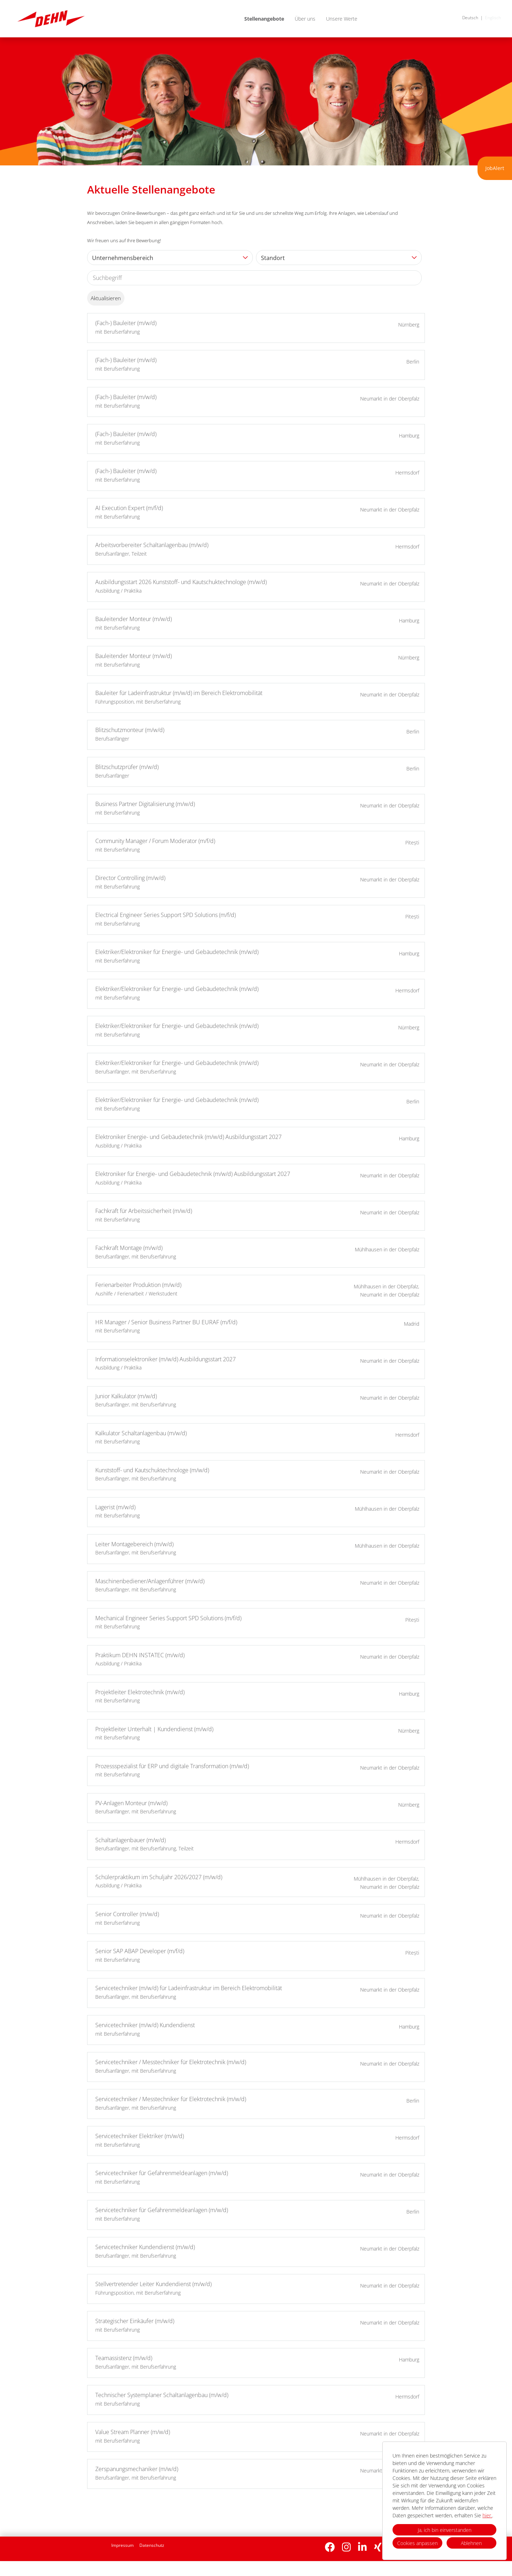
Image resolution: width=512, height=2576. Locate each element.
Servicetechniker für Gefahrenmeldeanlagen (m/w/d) (161, 2173)
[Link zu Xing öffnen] (377, 2547)
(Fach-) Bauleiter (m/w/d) (125, 323)
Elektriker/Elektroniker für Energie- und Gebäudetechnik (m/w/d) (176, 952)
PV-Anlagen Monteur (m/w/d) (131, 1803)
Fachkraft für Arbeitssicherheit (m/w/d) (143, 1211)
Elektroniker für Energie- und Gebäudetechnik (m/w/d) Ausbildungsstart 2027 (192, 1174)
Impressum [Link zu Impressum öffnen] (122, 2545)
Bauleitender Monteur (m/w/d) (133, 619)
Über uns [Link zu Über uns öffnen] (305, 18)
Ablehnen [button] (471, 2543)
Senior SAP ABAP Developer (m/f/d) (139, 1951)
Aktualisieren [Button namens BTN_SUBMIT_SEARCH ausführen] (106, 298)
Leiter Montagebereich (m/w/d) (134, 1544)
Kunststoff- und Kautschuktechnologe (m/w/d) (152, 1470)
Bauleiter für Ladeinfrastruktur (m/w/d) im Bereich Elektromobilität (178, 693)
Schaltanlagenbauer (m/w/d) (130, 1840)
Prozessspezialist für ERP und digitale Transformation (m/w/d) (172, 1766)
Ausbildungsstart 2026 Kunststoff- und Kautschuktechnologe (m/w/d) (181, 582)
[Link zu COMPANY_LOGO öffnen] (51, 18)
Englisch (493, 18)
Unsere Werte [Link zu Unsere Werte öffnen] (341, 18)
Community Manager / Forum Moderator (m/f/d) (155, 841)
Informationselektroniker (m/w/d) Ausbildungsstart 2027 (165, 1359)
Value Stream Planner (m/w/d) (132, 2432)
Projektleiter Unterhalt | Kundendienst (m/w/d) (154, 1729)
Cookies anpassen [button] (417, 2543)
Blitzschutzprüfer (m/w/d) (127, 767)
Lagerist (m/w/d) (115, 1507)
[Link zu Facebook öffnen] (330, 2547)
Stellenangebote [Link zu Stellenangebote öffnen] (264, 18)
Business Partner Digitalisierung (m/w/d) (145, 804)
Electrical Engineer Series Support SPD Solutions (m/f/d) (165, 915)
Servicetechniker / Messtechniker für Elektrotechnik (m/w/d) (170, 2062)
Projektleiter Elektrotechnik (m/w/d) (140, 1692)
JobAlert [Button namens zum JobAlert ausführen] (494, 168)
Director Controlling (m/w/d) (130, 878)
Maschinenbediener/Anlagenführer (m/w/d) (149, 1581)
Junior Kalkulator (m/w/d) (126, 1396)
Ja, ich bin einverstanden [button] (444, 2530)
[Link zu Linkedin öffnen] (362, 2547)
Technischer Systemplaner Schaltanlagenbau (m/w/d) (161, 2395)
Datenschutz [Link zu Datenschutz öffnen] (151, 2545)
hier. (487, 2515)
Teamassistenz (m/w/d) (123, 2358)
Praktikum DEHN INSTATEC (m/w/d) (140, 1655)
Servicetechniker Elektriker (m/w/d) (139, 2136)
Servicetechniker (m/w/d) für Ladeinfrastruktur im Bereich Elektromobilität (188, 1988)
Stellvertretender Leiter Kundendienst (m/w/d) (153, 2284)
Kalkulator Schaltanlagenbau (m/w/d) (141, 1433)
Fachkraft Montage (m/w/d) (128, 1248)
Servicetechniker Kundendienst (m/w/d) (145, 2247)
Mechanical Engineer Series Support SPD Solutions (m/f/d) (168, 1618)
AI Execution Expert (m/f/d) (129, 508)
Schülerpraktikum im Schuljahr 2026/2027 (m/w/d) (158, 1877)
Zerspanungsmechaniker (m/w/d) (136, 2469)
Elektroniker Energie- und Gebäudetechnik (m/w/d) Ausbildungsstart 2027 (188, 1137)
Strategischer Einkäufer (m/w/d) (134, 2321)
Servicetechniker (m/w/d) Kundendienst (145, 2025)
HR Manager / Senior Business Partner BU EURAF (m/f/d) (166, 1322)
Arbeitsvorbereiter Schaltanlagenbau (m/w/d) (151, 545)
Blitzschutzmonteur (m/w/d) (129, 730)
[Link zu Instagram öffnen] (346, 2547)
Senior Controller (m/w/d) (127, 1914)
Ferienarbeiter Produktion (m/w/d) (138, 1285)
